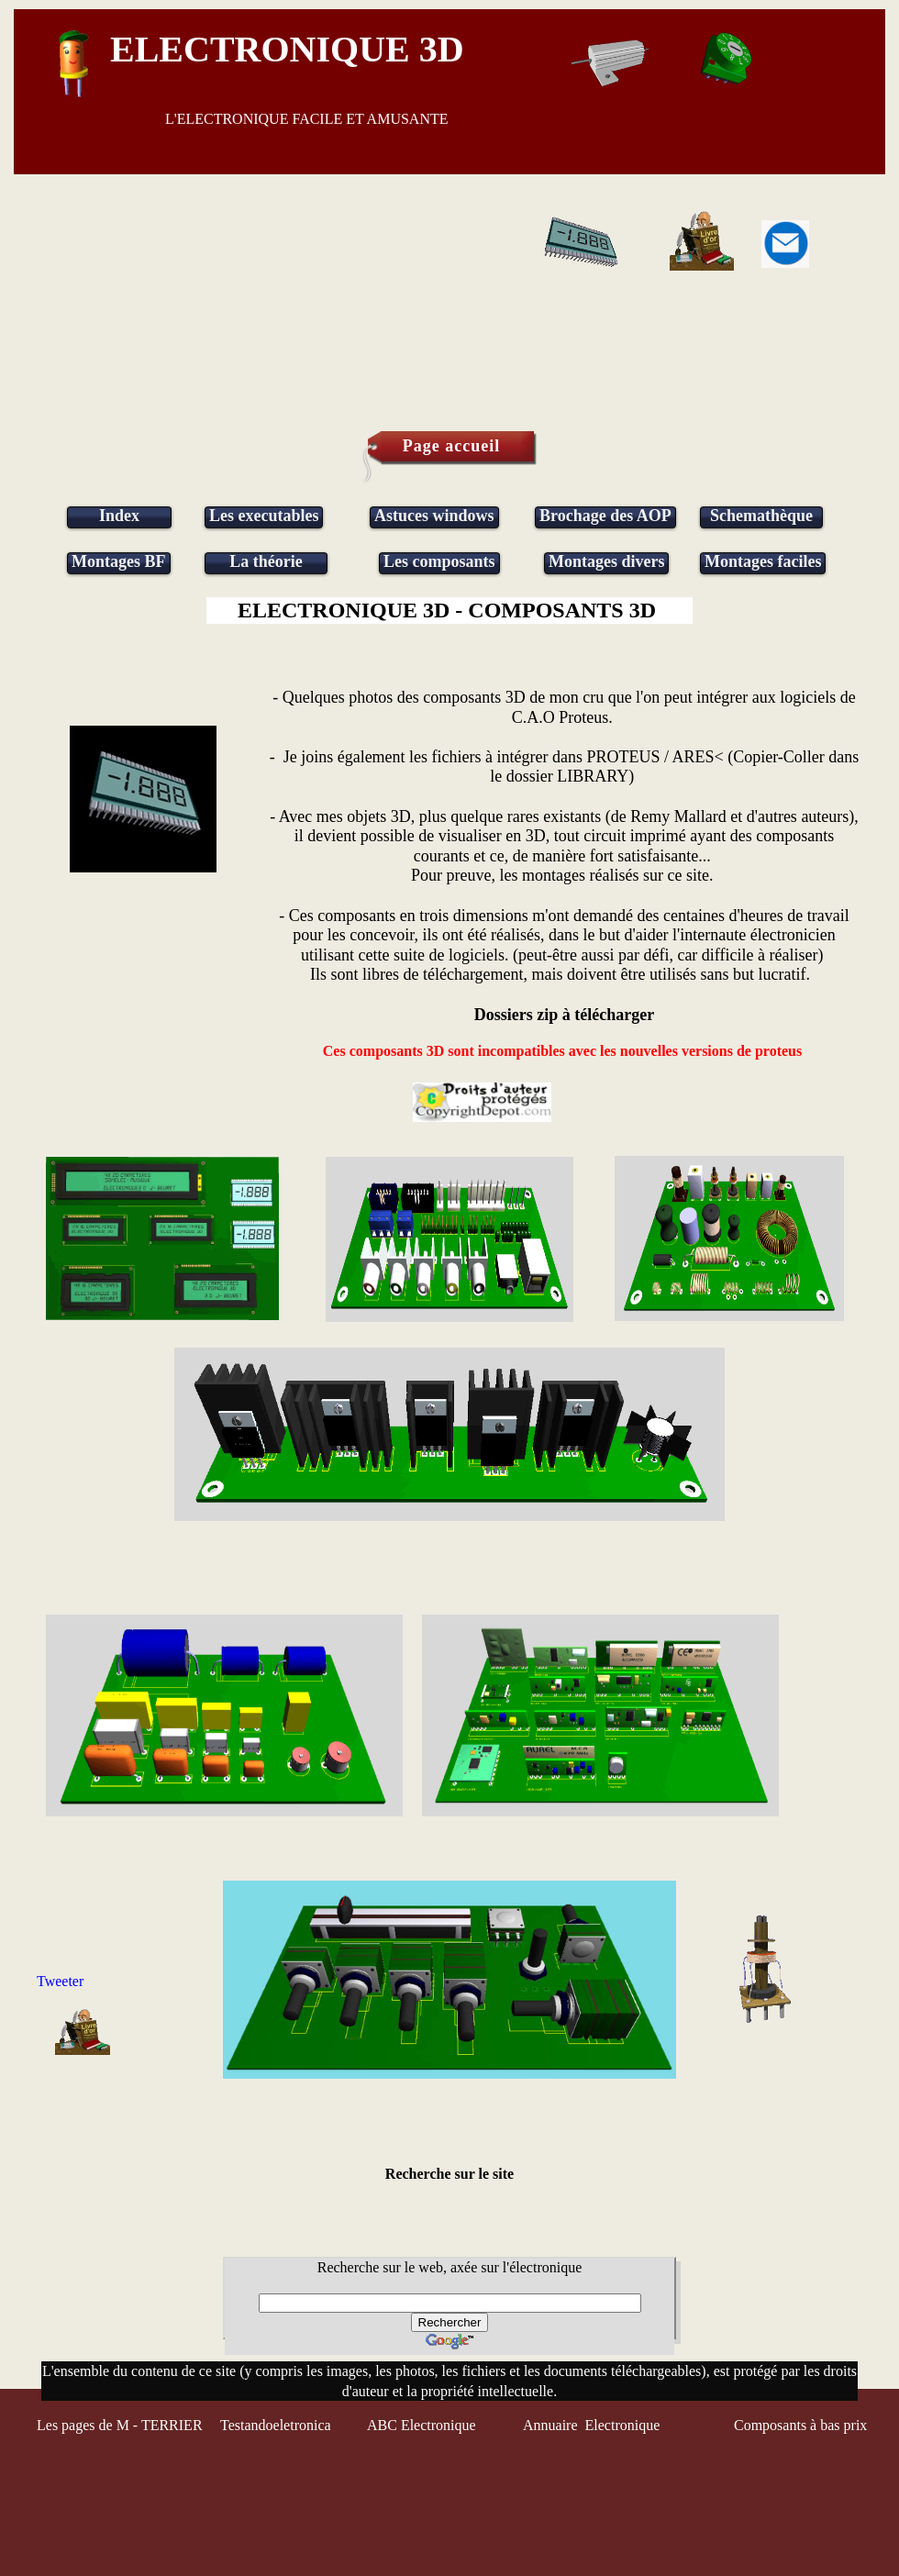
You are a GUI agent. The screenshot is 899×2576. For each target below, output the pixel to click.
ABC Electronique (421, 2425)
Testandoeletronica (277, 2425)
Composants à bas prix (800, 2425)
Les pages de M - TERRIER (120, 2425)
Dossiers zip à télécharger (564, 1014)
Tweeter (60, 1981)
